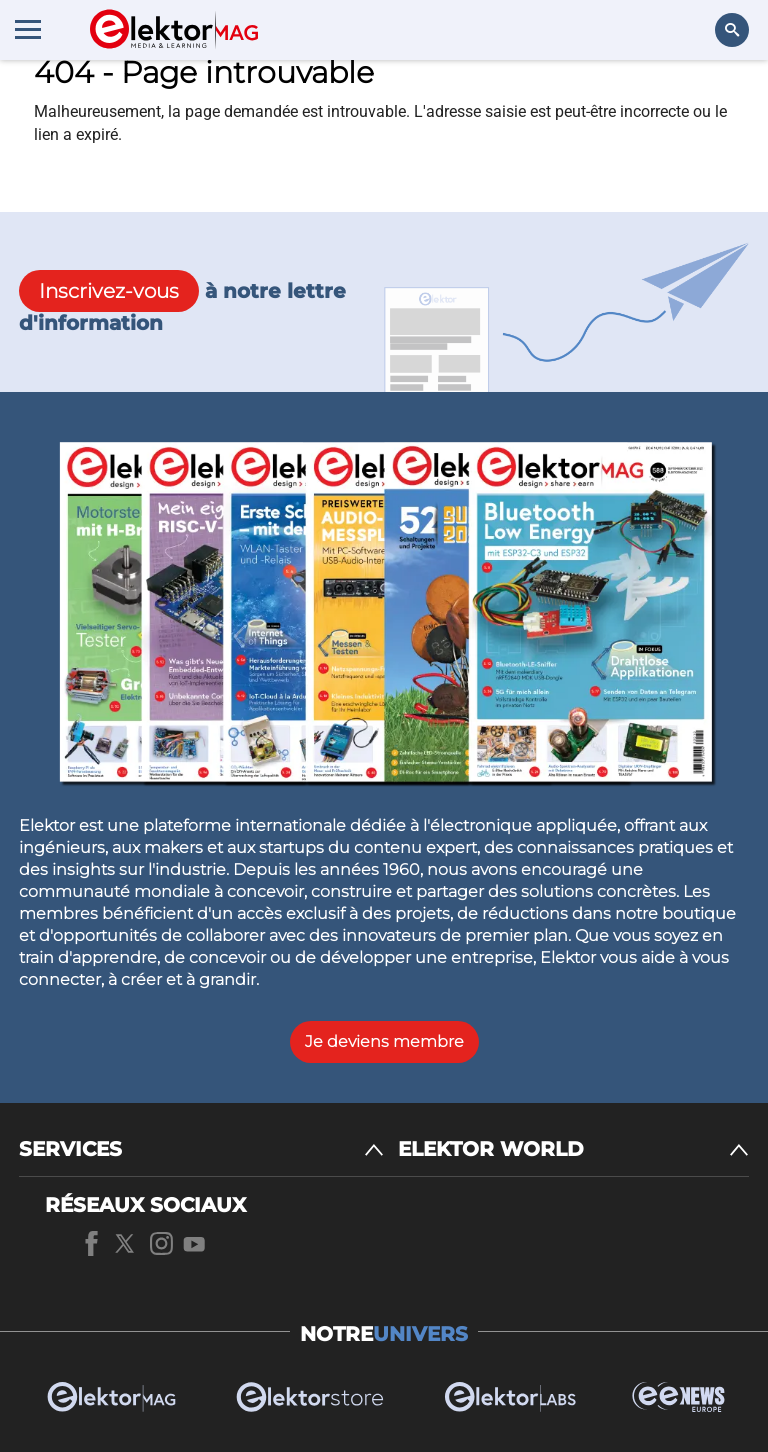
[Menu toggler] (28, 29)
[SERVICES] (201, 1149)
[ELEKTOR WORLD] (573, 1149)
